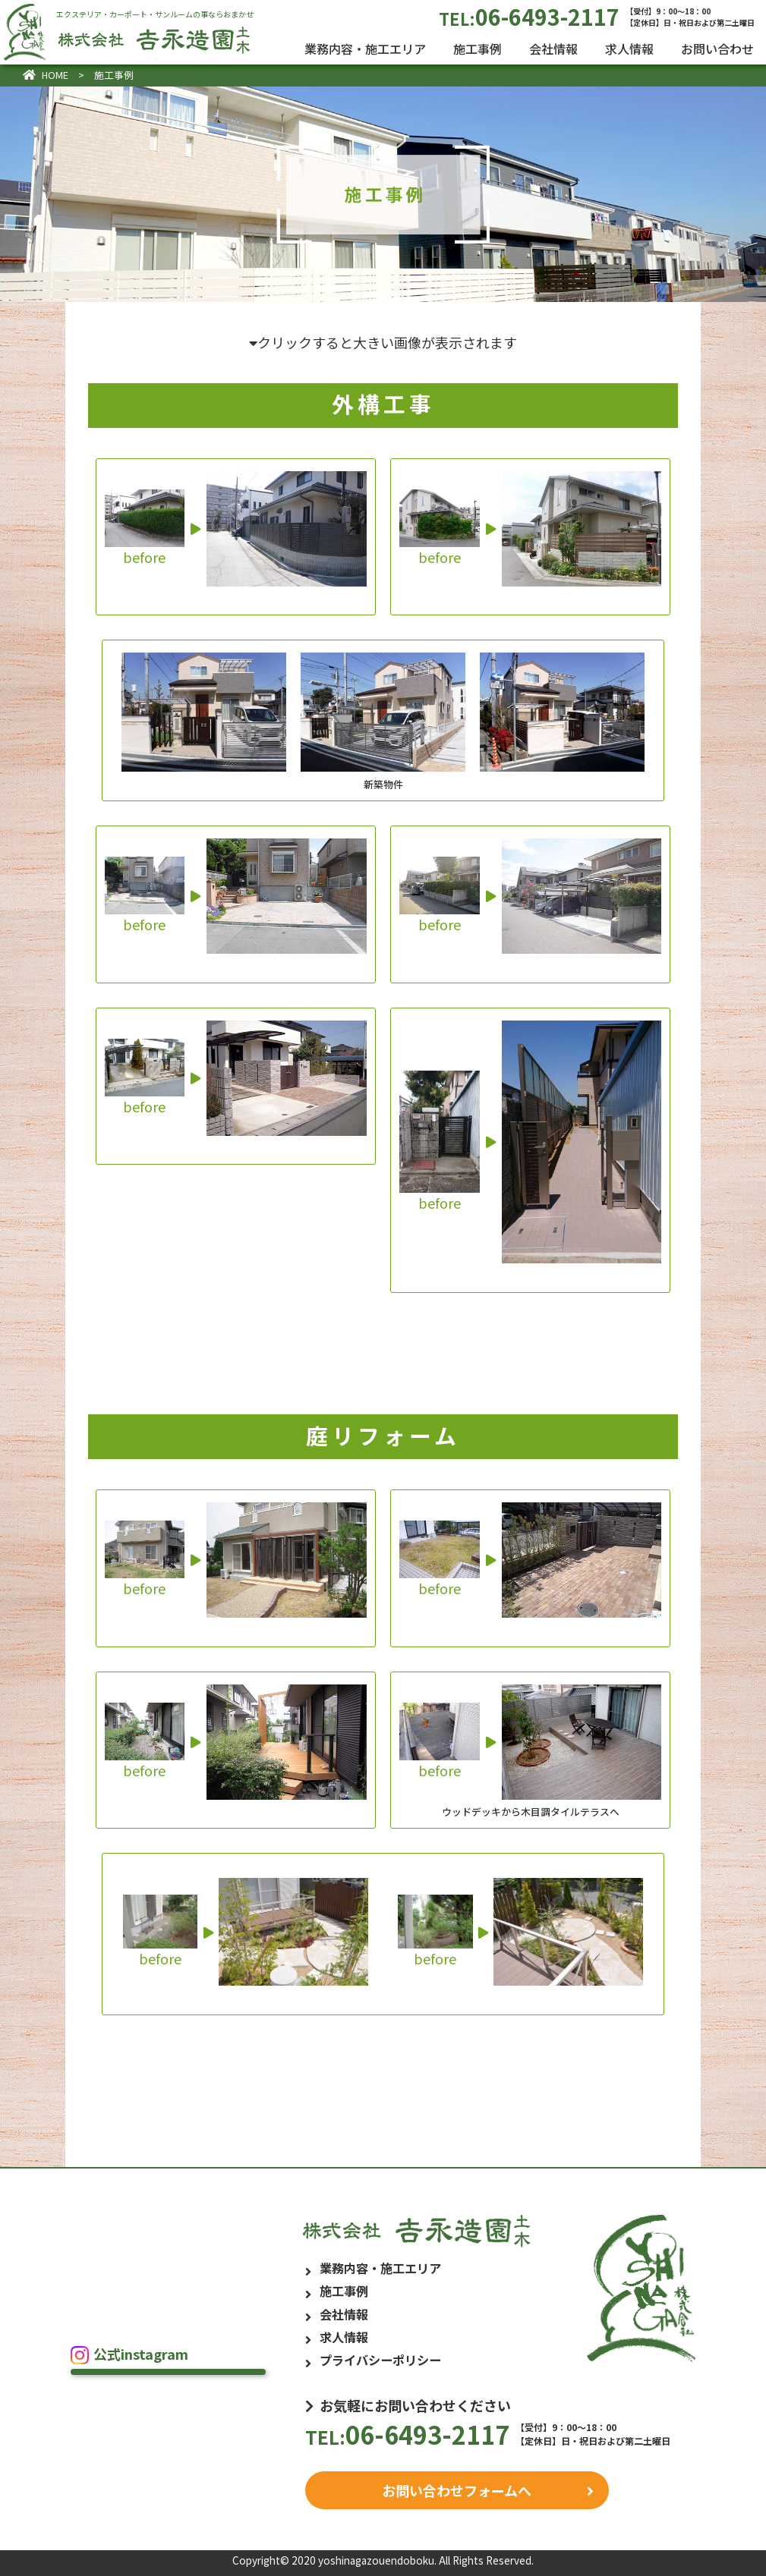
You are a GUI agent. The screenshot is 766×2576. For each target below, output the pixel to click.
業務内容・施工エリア (365, 48)
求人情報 (629, 48)
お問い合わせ (717, 48)
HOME (45, 75)
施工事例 (477, 48)
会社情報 (553, 48)
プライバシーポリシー (380, 2360)
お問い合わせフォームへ (456, 2490)
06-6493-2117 (597, 16)
